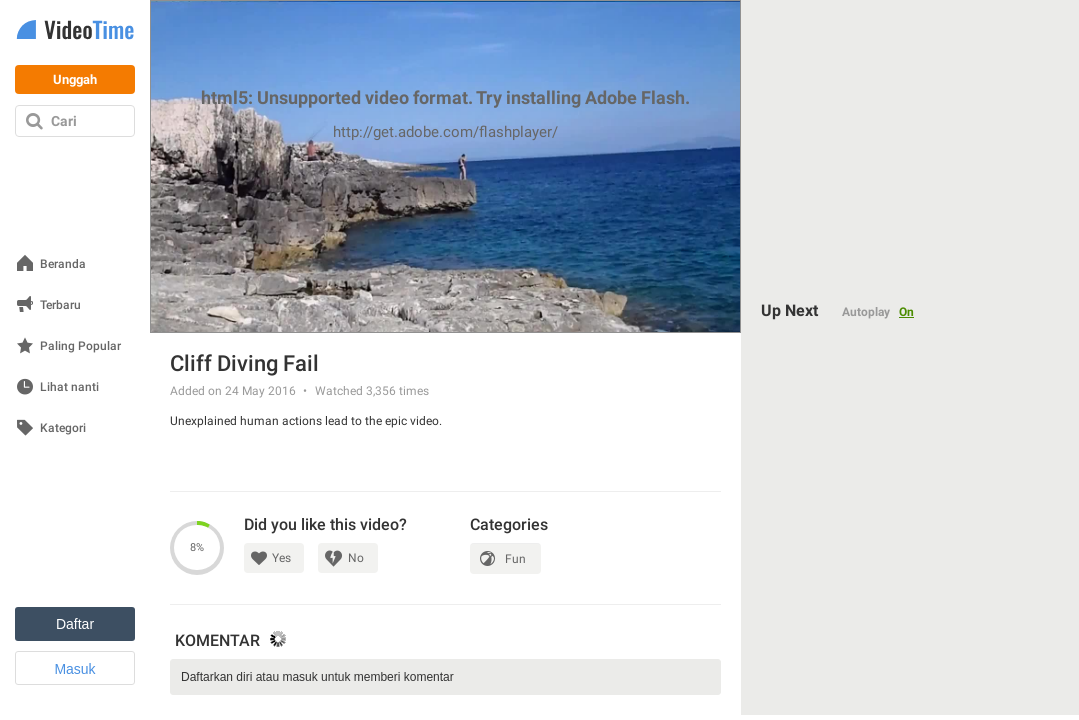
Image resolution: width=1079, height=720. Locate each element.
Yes (281, 558)
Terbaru (60, 305)
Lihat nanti (69, 387)
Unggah (75, 79)
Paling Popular (80, 346)
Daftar (75, 624)
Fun (515, 559)
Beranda (63, 264)
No (356, 558)
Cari (64, 121)
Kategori (63, 428)
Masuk (74, 669)
